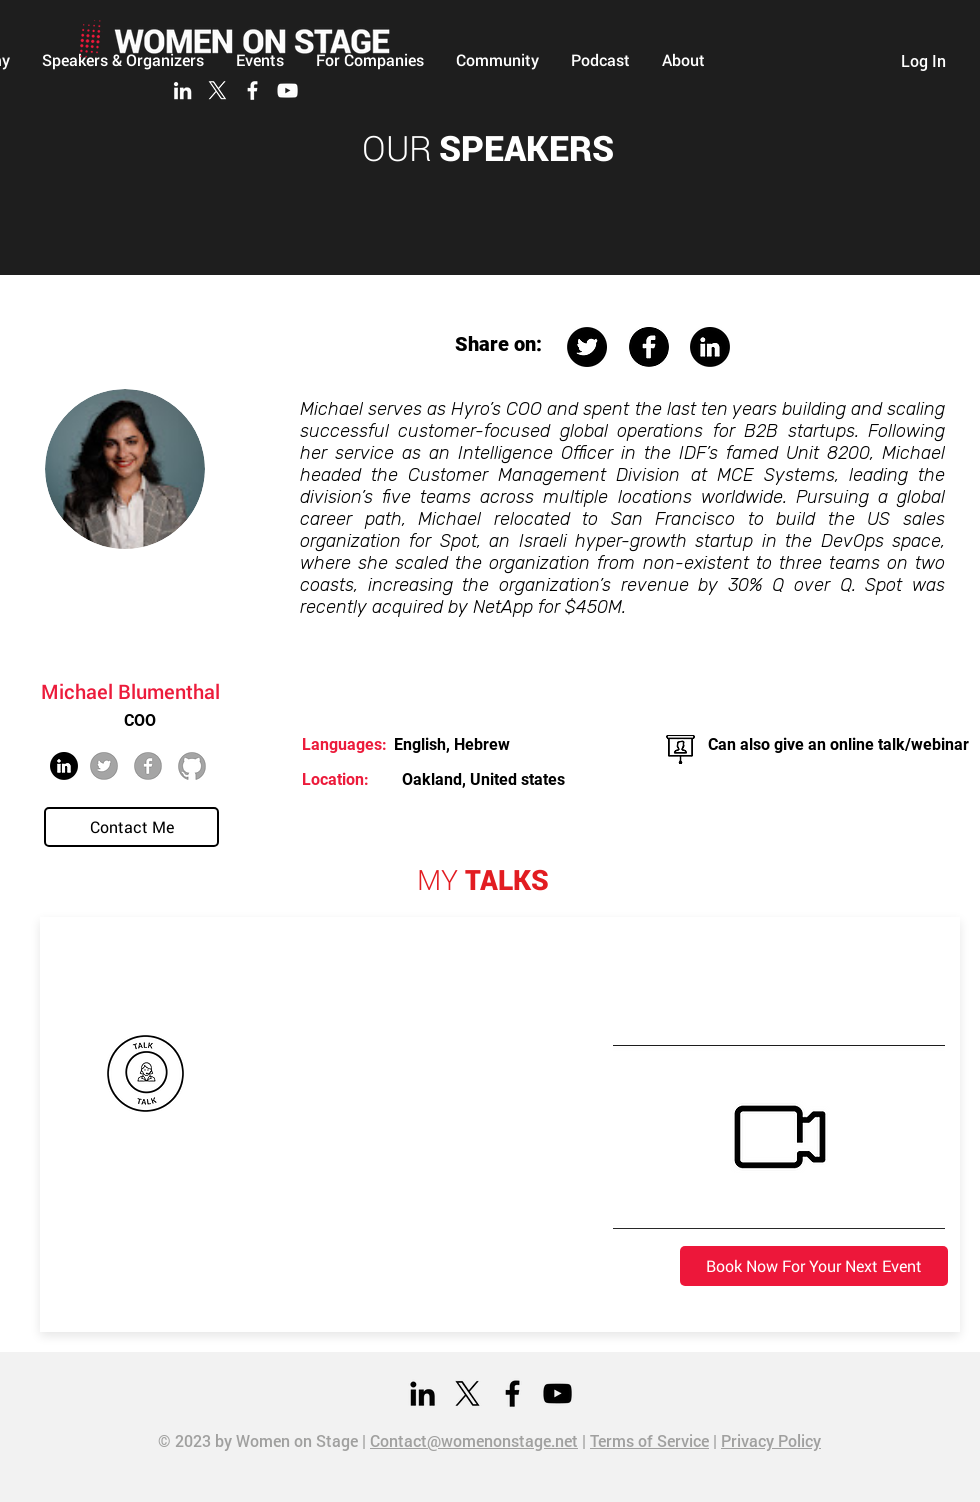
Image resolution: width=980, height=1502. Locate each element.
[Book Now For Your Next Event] (814, 1266)
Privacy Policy (771, 1440)
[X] (217, 90)
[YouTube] (287, 90)
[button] (497, 60)
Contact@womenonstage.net (474, 1440)
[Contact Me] (131, 827)
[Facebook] (252, 90)
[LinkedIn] (182, 90)
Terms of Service (649, 1440)
